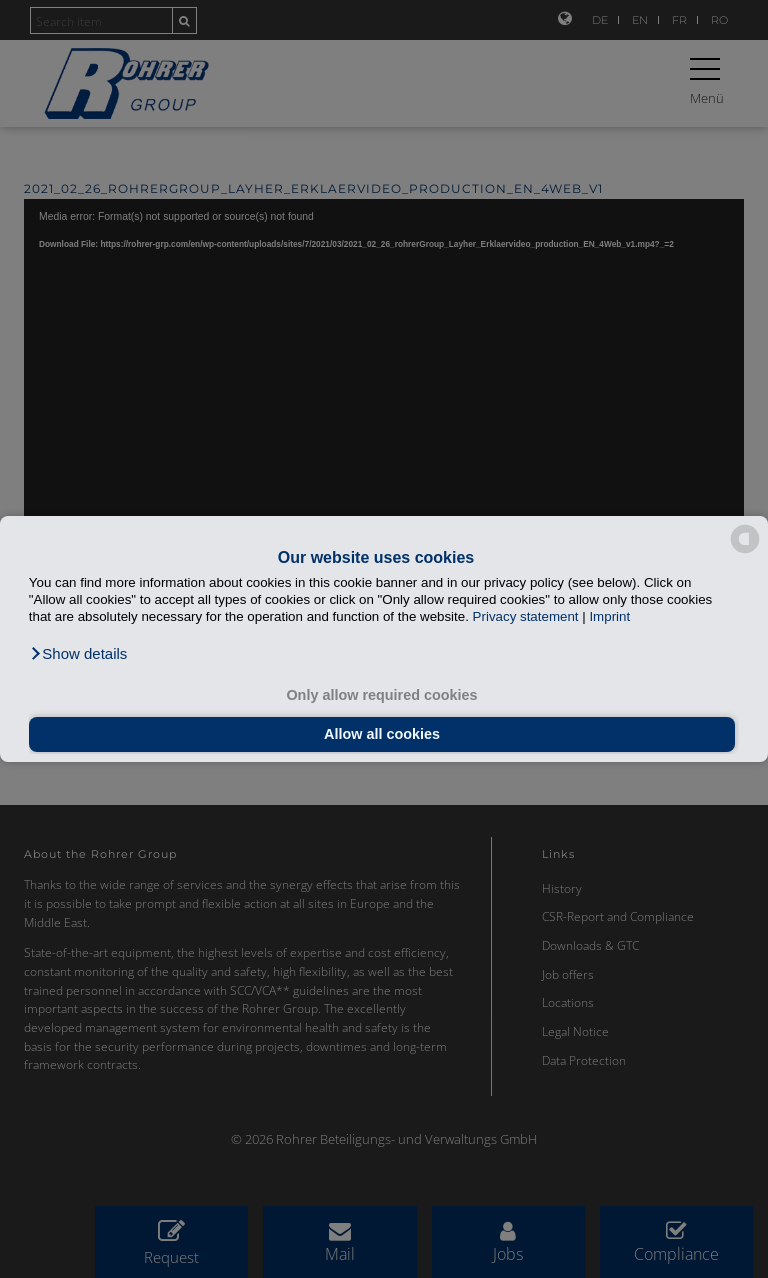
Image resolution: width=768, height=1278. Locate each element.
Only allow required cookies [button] (381, 695)
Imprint (609, 616)
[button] (78, 654)
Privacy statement (526, 616)
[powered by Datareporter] (745, 551)
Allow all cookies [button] (382, 734)
